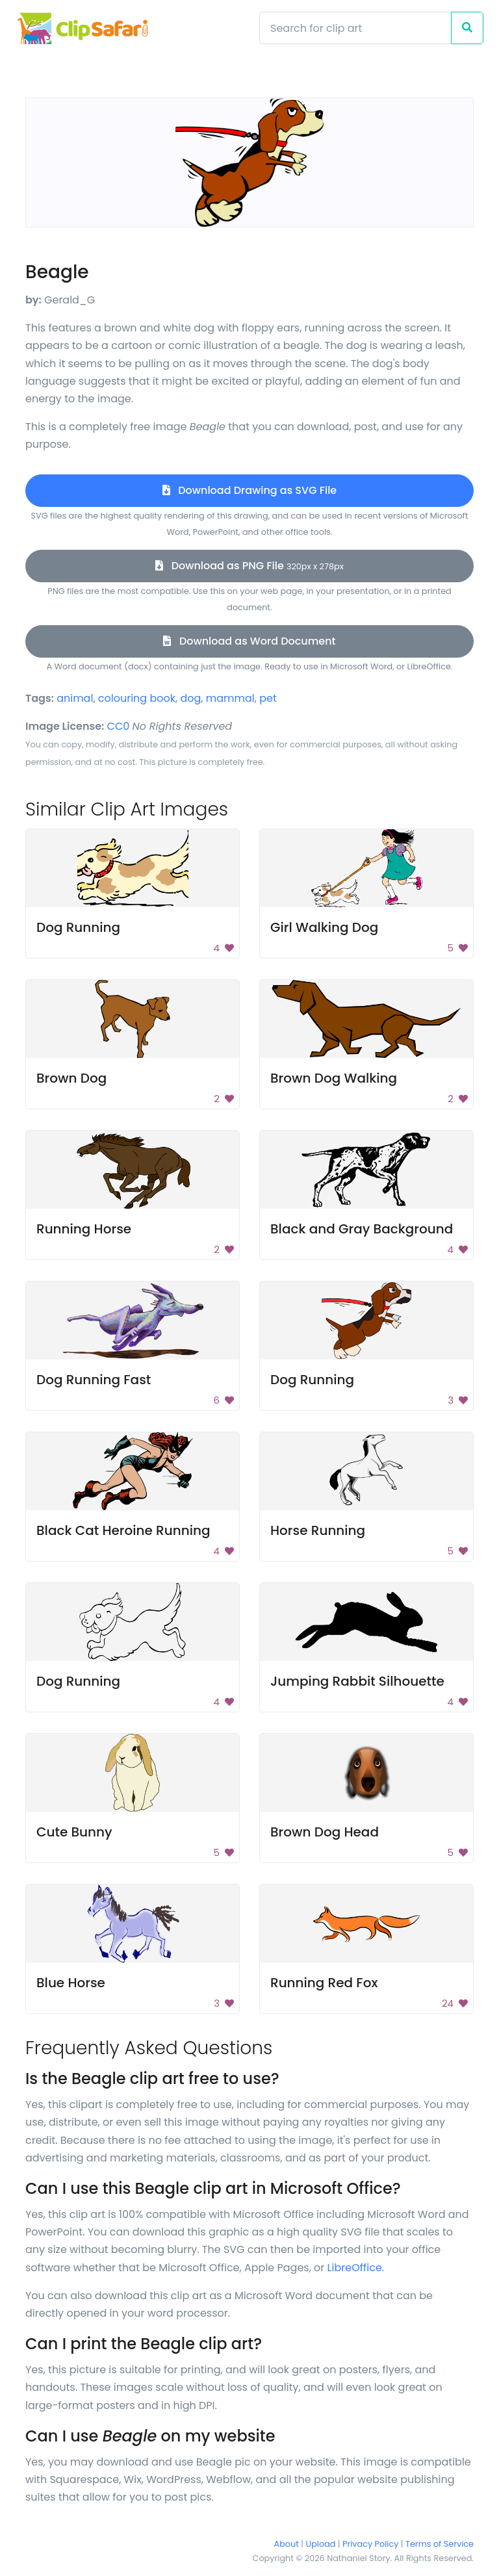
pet (268, 698)
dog (190, 698)
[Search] (355, 28)
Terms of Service (439, 2543)
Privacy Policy (370, 2543)
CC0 (118, 726)
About (286, 2543)
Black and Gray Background (361, 1229)
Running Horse (83, 1229)
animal (75, 698)
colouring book (136, 698)
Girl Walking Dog (324, 927)
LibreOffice (354, 2267)
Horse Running (317, 1530)
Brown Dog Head (324, 1832)
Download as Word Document (249, 641)
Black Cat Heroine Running (123, 1530)
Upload (321, 2543)
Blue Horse (70, 1983)
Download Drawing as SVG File (249, 490)
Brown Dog (71, 1078)
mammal (230, 698)
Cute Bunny (74, 1832)
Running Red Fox (323, 1983)
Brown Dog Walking (333, 1078)
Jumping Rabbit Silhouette (357, 1681)
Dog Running (78, 927)
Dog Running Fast (93, 1380)
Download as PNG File (249, 565)
